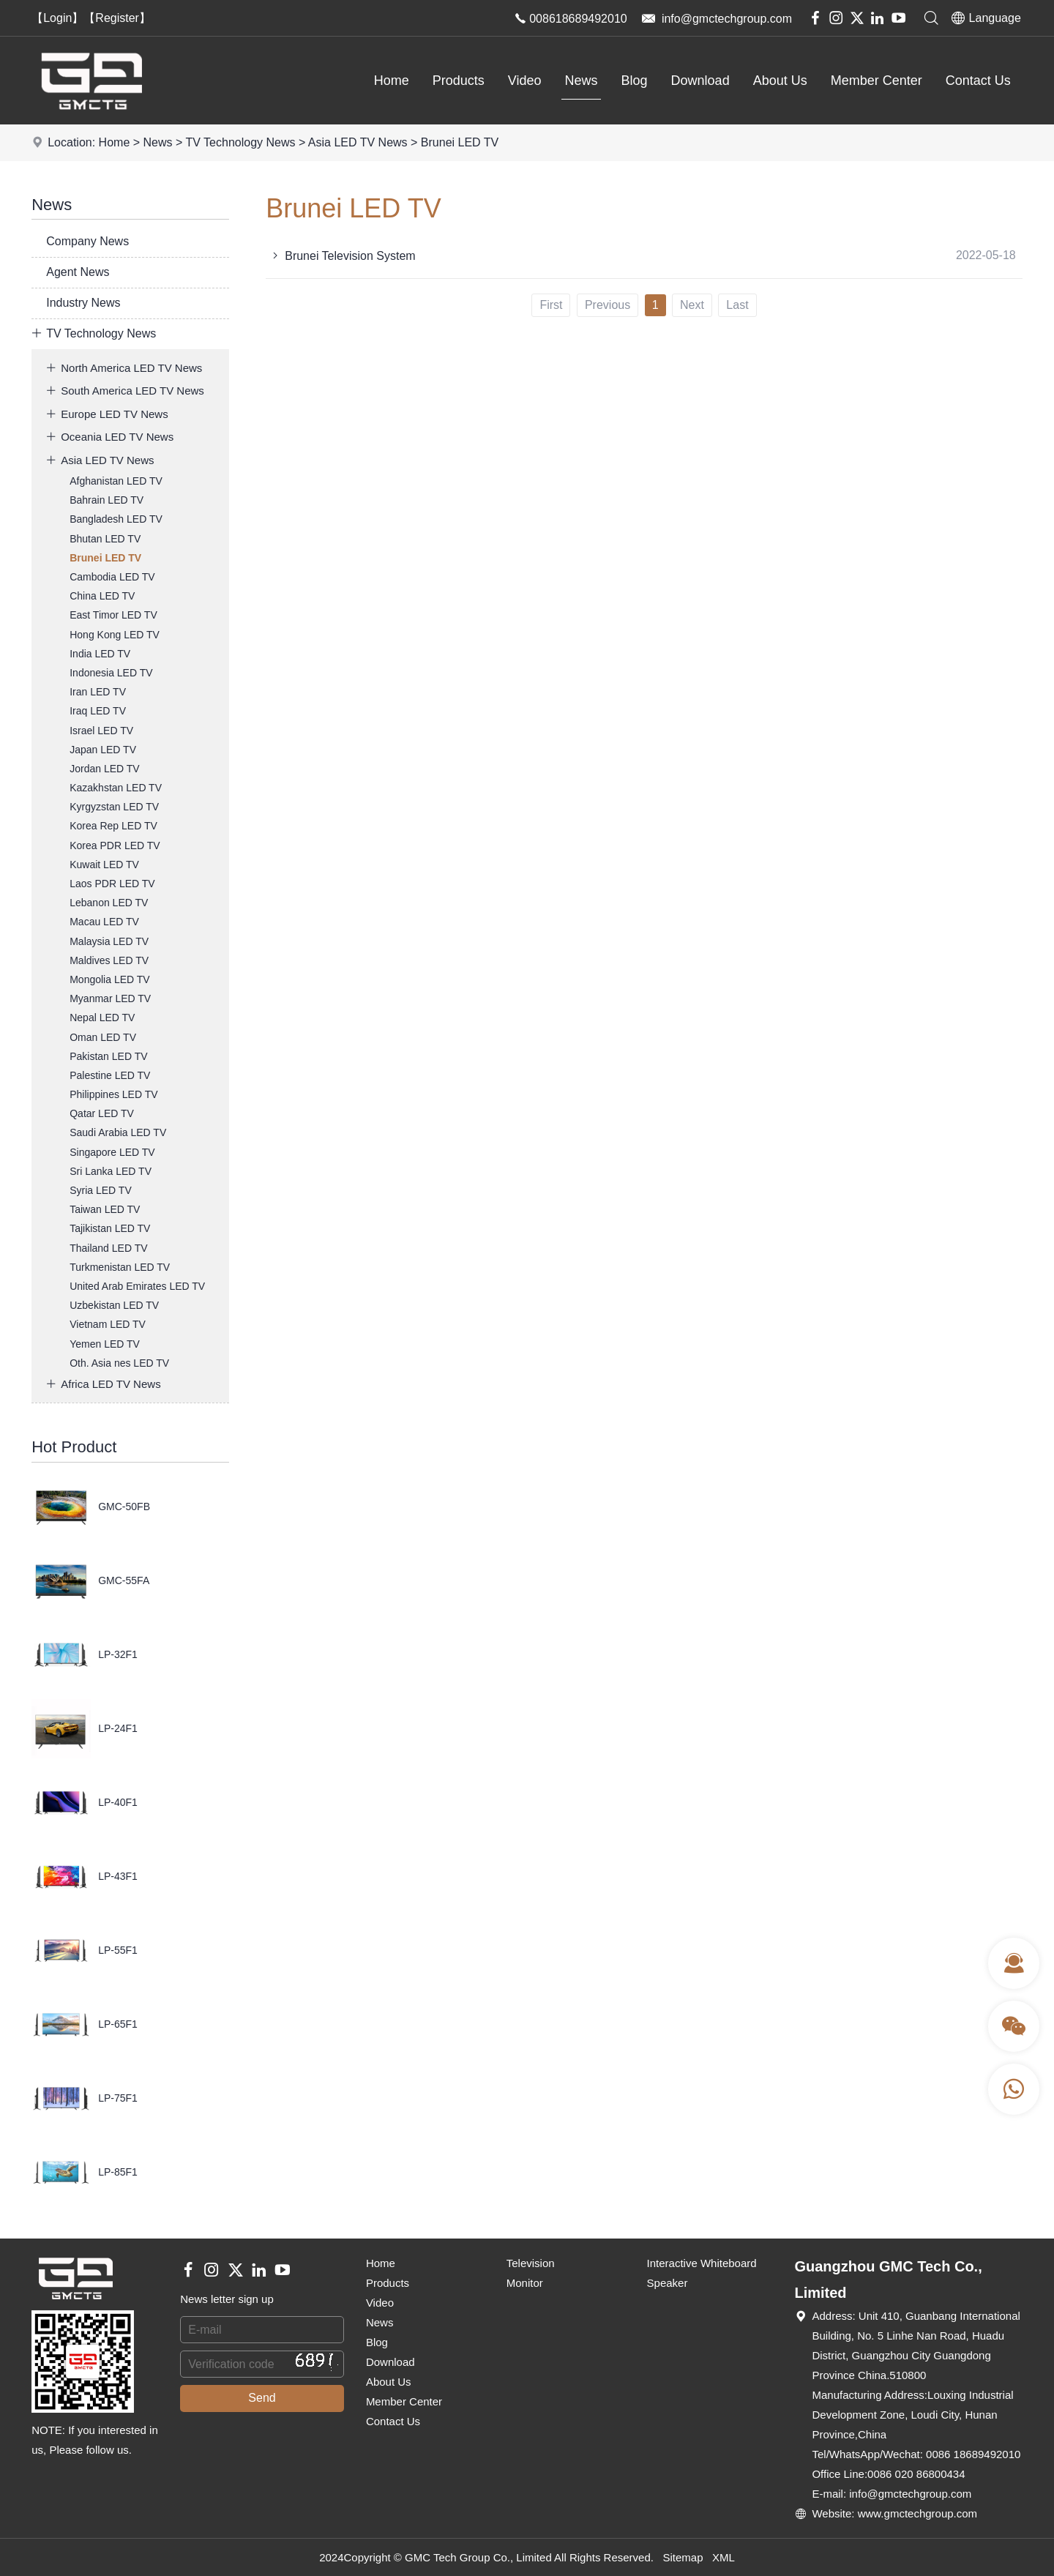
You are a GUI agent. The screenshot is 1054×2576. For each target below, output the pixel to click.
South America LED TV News (125, 390)
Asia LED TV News (358, 142)
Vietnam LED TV (108, 1324)
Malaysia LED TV (109, 941)
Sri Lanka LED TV (111, 1171)
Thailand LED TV (108, 1248)
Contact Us (978, 80)
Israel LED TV (101, 730)
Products (459, 80)
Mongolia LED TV (109, 979)
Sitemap (682, 2557)
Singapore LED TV (112, 1152)
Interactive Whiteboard (702, 2263)
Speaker (667, 2283)
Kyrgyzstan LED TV (114, 807)
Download (700, 80)
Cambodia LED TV (112, 577)
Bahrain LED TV (106, 500)
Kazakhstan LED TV (116, 788)
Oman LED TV (103, 1037)
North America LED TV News (124, 368)
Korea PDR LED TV (115, 845)
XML (723, 2557)
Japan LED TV (103, 749)
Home (391, 80)
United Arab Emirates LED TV (137, 1286)
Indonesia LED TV (111, 673)
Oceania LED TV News (109, 437)
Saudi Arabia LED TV (118, 1132)
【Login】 (57, 18)
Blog (634, 80)
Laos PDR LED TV (112, 883)
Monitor (525, 2283)
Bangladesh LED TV (116, 519)
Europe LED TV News (107, 414)
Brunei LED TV (459, 142)
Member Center (876, 80)
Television (531, 2263)
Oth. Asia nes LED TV (119, 1363)
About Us (780, 80)
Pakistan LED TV (108, 1056)
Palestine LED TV (110, 1075)
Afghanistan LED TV (116, 481)
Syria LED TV (101, 1190)
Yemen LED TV (105, 1344)
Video (525, 80)
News (581, 80)
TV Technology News (240, 142)
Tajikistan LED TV (110, 1228)
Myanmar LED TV (110, 998)
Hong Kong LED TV (115, 635)
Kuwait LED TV (104, 864)
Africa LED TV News (103, 1384)
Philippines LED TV (113, 1094)
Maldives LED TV (109, 960)
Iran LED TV (98, 692)
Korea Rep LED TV (113, 826)
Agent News (77, 272)
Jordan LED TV (104, 768)
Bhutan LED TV (105, 539)
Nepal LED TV (102, 1017)
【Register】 (117, 18)
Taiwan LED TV (105, 1209)
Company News (87, 241)
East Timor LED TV (113, 615)
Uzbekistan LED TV (114, 1305)
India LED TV (100, 654)
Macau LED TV (104, 921)
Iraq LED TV (98, 711)
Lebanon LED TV (109, 902)
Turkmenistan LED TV (120, 1267)
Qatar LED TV (102, 1113)
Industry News (83, 302)
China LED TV (102, 596)
